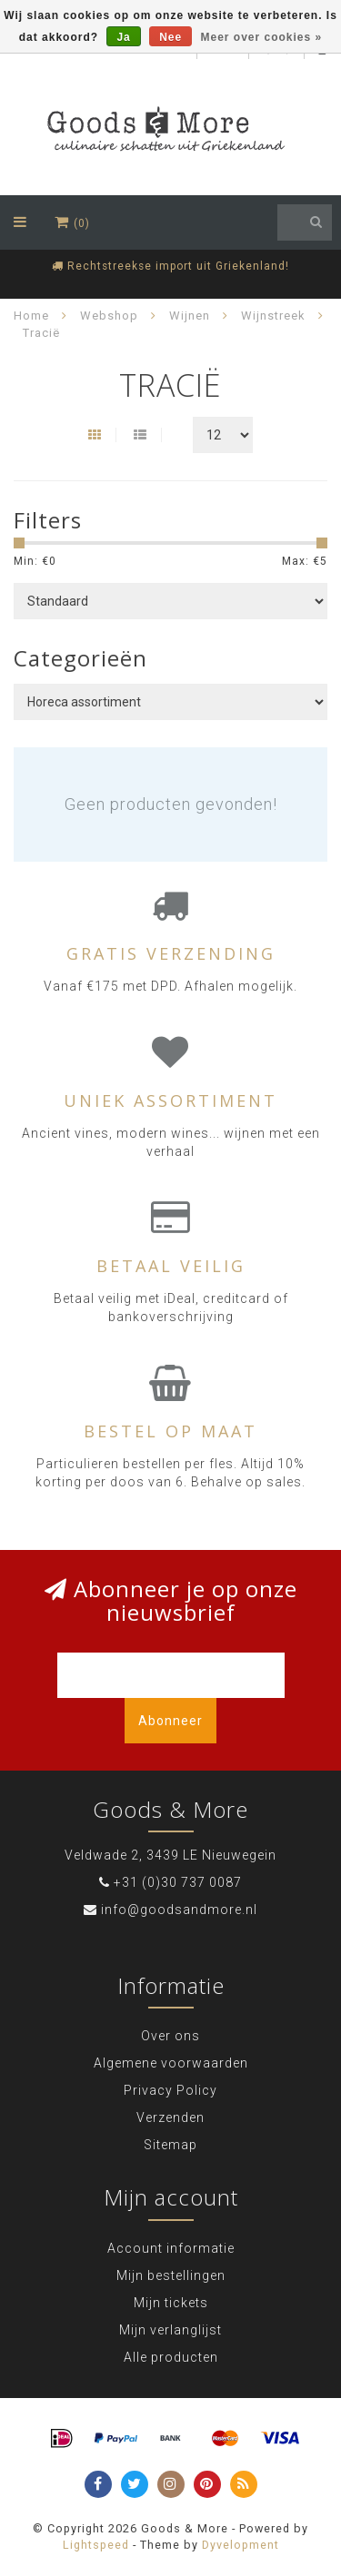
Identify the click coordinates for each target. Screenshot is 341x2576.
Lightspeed (96, 2544)
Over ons (170, 2035)
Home (31, 315)
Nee (170, 37)
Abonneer (170, 1720)
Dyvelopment (240, 2544)
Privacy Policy (170, 2090)
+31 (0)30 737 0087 (178, 1882)
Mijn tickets (171, 2302)
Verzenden (170, 2117)
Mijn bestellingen (171, 2275)
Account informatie (171, 2248)
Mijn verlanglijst (170, 2330)
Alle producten (171, 2357)
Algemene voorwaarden (171, 2063)
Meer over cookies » (262, 37)
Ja (123, 37)
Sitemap (170, 2144)
